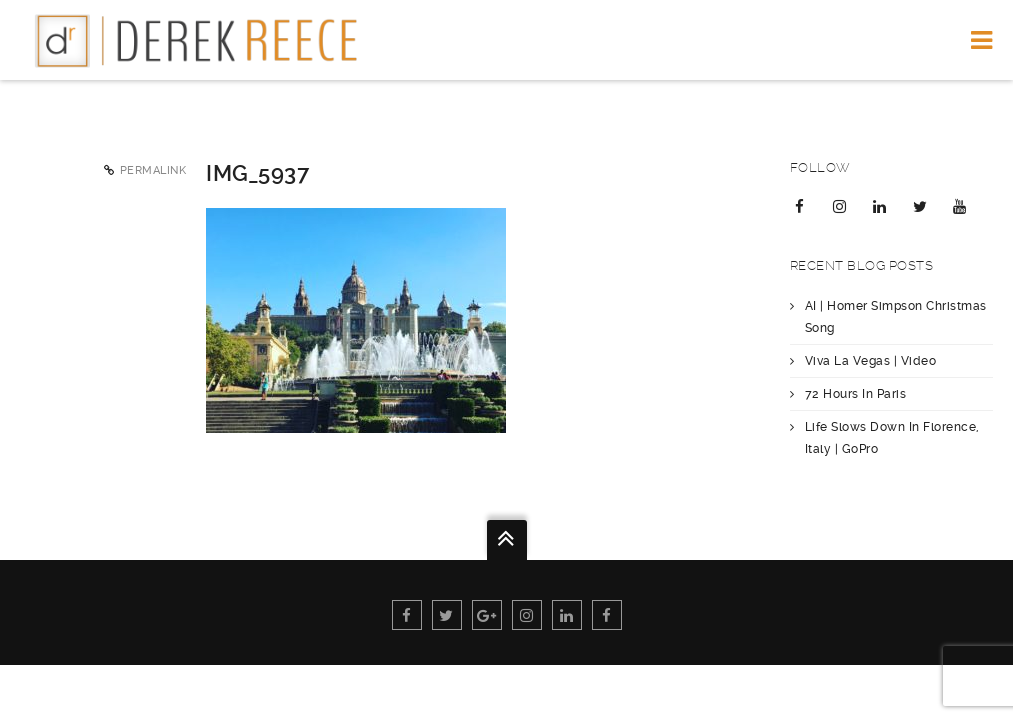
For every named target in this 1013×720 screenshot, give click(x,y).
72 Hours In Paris (856, 394)
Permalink (153, 170)
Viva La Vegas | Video (871, 361)
